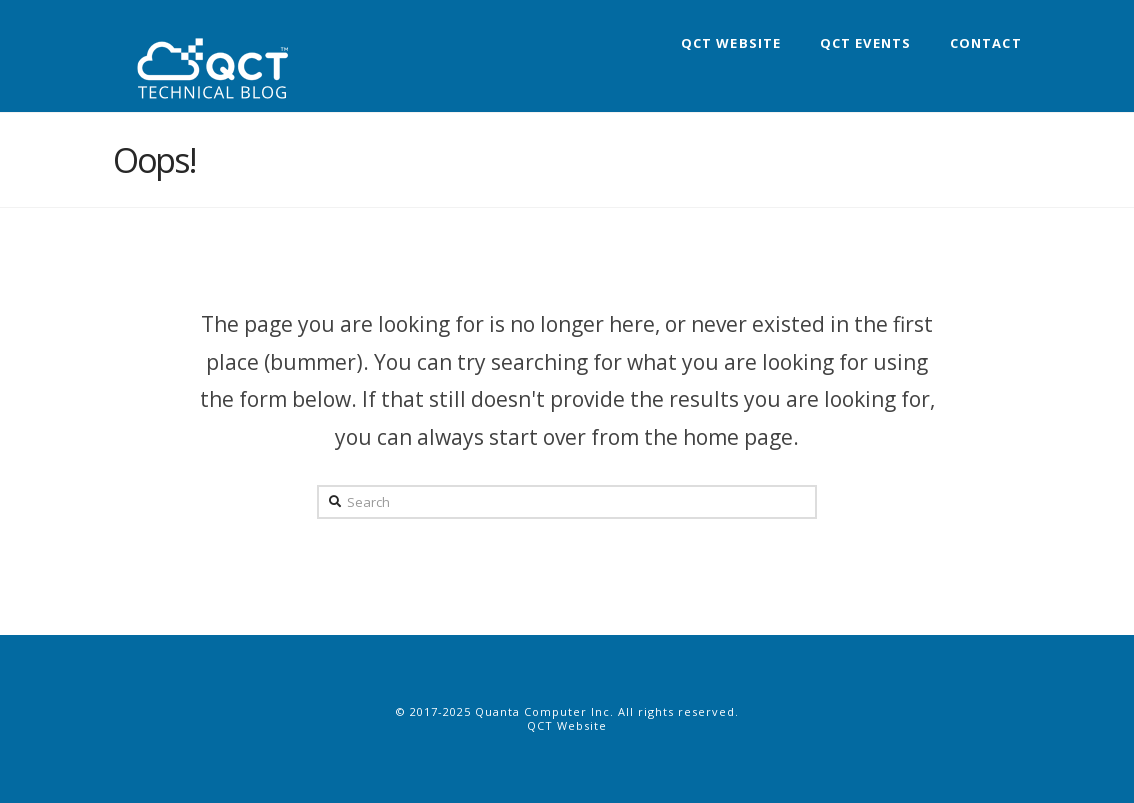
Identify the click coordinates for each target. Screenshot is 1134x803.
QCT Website (567, 725)
